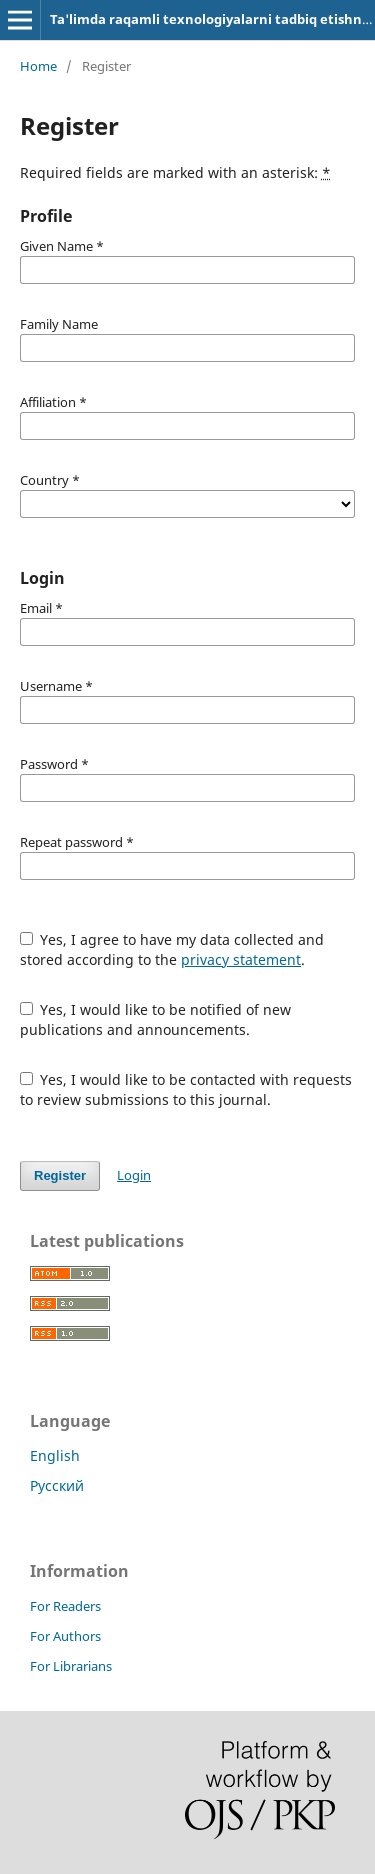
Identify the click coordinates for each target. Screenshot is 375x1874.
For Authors (65, 1636)
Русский (57, 1485)
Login (134, 1175)
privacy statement (241, 959)
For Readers (65, 1606)
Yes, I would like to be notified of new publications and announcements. (156, 1019)
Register (60, 1175)
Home (38, 66)
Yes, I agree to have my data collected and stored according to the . (172, 949)
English (55, 1455)
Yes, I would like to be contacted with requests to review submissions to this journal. (186, 1089)
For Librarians (71, 1666)
